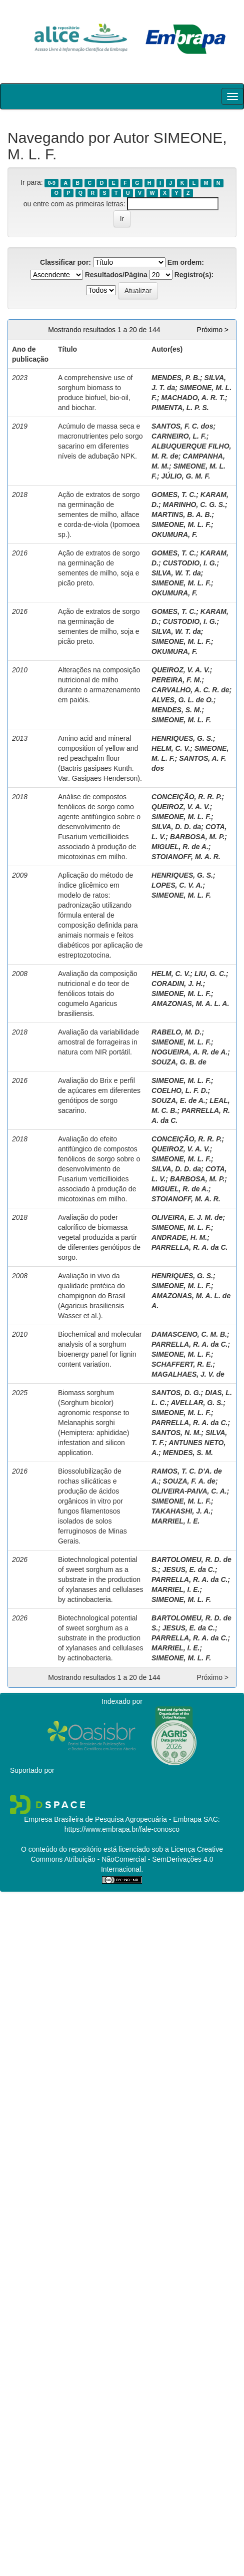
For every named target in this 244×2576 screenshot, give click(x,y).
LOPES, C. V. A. (177, 885)
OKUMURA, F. (175, 534)
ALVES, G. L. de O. (183, 700)
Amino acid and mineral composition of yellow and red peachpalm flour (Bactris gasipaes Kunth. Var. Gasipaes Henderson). (100, 758)
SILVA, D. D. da (176, 827)
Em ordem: (186, 262)
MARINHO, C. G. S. (194, 505)
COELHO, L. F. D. (180, 1090)
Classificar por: (65, 262)
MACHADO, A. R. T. (193, 398)
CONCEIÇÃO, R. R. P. (187, 797)
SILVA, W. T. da (176, 573)
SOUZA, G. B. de (179, 1062)
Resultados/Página (116, 275)
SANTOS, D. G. (176, 1393)
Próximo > (212, 330)
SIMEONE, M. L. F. (181, 524)
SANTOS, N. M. (176, 1433)
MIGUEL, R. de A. (180, 847)
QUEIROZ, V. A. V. (181, 670)
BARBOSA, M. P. (197, 837)
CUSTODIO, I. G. (190, 563)
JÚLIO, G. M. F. (185, 476)
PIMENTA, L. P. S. (180, 408)
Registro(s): (194, 275)
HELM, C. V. (171, 748)
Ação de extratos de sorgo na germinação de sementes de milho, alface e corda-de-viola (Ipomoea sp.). (99, 514)
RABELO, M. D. (177, 1032)
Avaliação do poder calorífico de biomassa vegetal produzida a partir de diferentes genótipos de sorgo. (99, 1237)
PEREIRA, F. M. (177, 680)
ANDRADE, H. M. (179, 1237)
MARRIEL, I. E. (176, 1521)
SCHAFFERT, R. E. (182, 1364)
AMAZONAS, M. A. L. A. (190, 1004)
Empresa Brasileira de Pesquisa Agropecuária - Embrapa (113, 1819)
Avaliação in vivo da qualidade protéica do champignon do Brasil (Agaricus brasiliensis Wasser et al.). (92, 1296)
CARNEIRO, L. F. (179, 436)
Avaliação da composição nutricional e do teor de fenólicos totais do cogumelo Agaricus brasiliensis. (98, 994)
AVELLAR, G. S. (196, 1403)
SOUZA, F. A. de (189, 1481)
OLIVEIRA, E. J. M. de (187, 1217)
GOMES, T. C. (174, 495)
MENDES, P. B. (176, 378)
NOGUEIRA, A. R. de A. (190, 1052)
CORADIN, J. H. (177, 984)
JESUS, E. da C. (188, 1569)
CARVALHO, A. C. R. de (191, 690)
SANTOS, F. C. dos (182, 426)
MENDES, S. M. (177, 710)
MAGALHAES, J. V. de (188, 1374)
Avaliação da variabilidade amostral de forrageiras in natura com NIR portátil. (98, 1042)
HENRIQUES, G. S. (182, 738)
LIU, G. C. (210, 974)
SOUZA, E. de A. (179, 1100)
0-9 (52, 183)
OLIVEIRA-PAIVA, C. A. (189, 1491)
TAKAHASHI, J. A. (181, 1511)
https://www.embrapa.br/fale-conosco (122, 1829)
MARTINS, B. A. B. (182, 514)
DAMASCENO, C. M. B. (189, 1334)
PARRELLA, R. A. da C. (190, 1247)
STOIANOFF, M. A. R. (186, 857)
